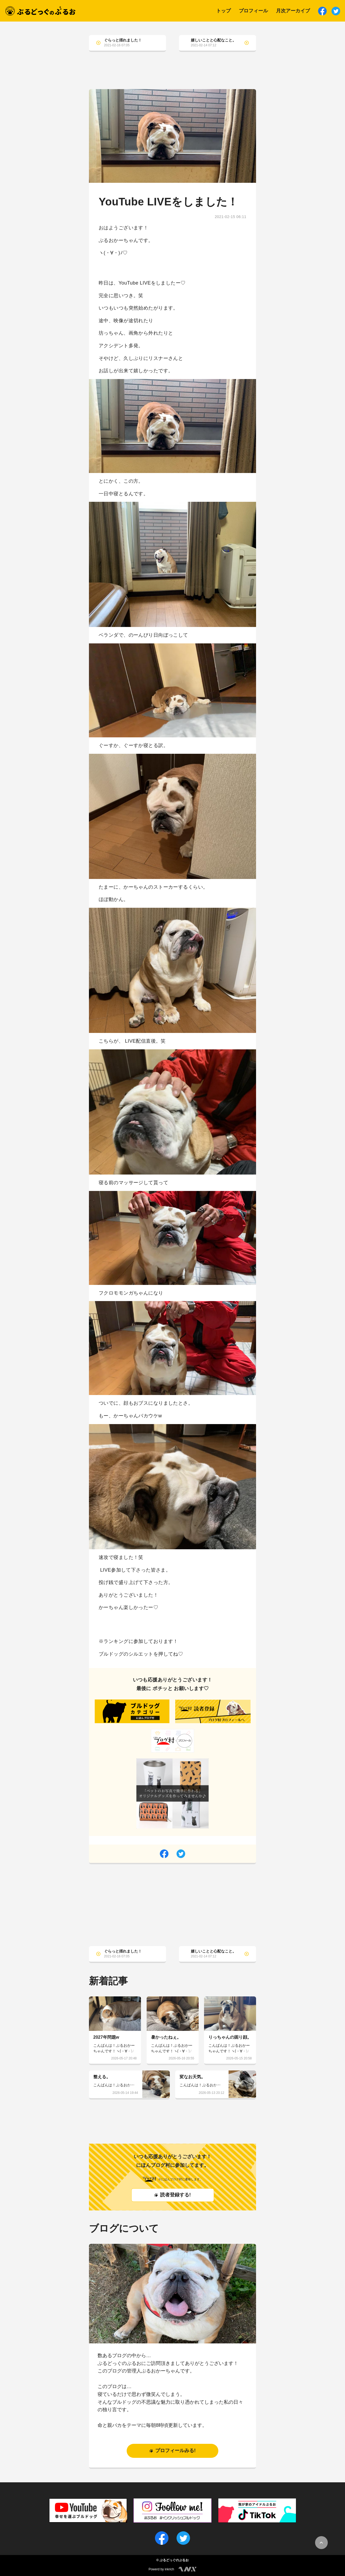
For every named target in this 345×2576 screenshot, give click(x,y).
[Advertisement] (172, 74)
